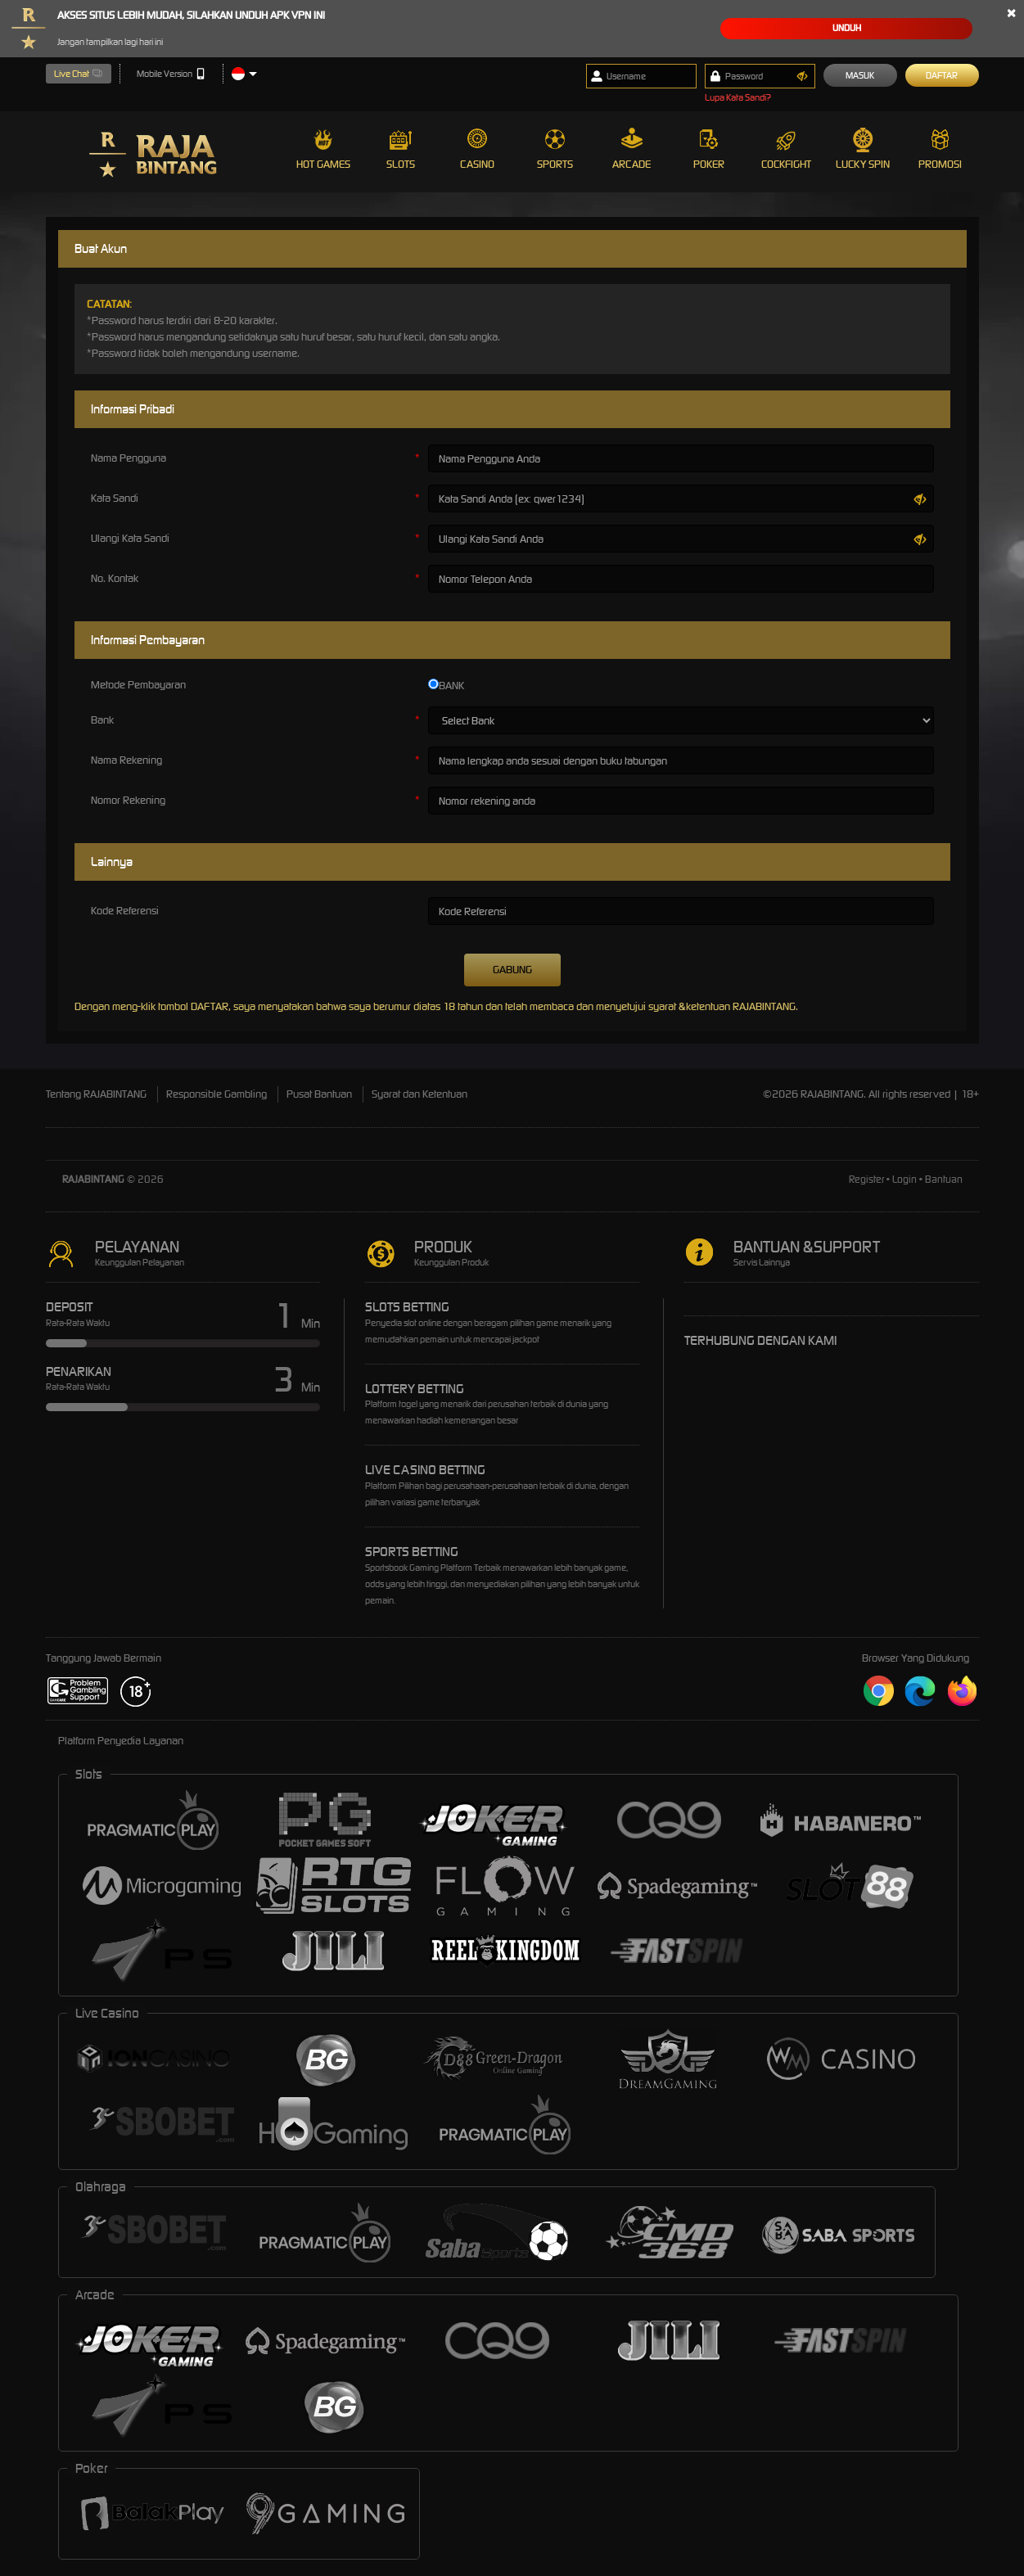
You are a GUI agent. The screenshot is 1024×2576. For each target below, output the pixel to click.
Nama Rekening (126, 760)
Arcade (631, 149)
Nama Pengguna (128, 458)
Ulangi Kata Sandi (130, 538)
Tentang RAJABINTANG (96, 1094)
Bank (102, 720)
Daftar (942, 75)
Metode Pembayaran (138, 685)
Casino (477, 149)
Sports (555, 149)
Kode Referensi (125, 911)
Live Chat (78, 73)
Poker (708, 149)
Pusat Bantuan (319, 1094)
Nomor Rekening (128, 800)
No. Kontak (114, 578)
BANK (446, 685)
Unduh (846, 28)
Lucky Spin (863, 149)
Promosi (940, 149)
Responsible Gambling (216, 1094)
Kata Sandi (114, 498)
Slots (400, 149)
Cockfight (786, 149)
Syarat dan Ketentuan (419, 1094)
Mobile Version (171, 73)
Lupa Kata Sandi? (738, 97)
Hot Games (323, 149)
